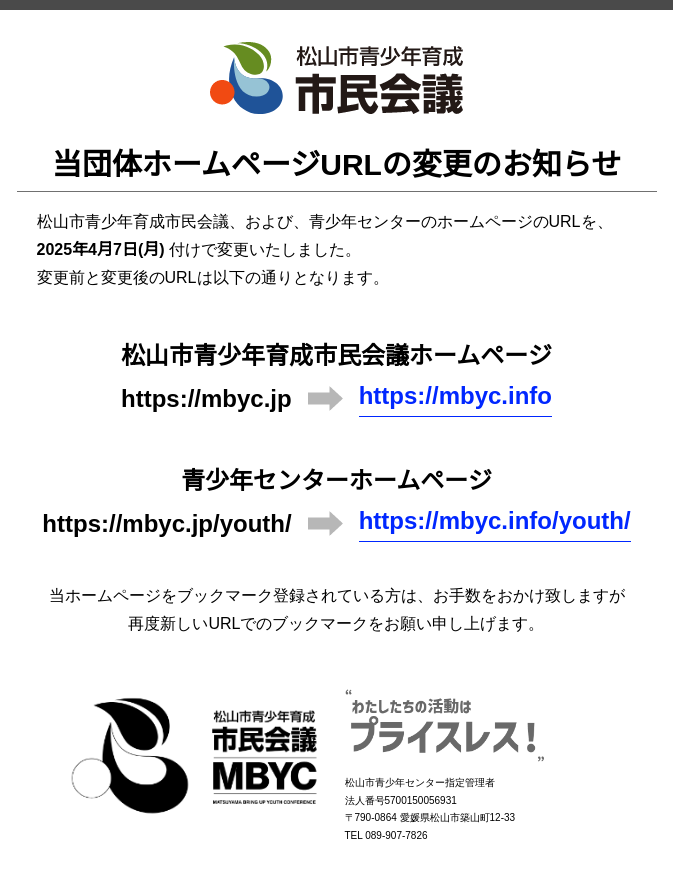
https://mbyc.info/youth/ (495, 520)
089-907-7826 (396, 835)
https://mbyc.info (455, 395)
